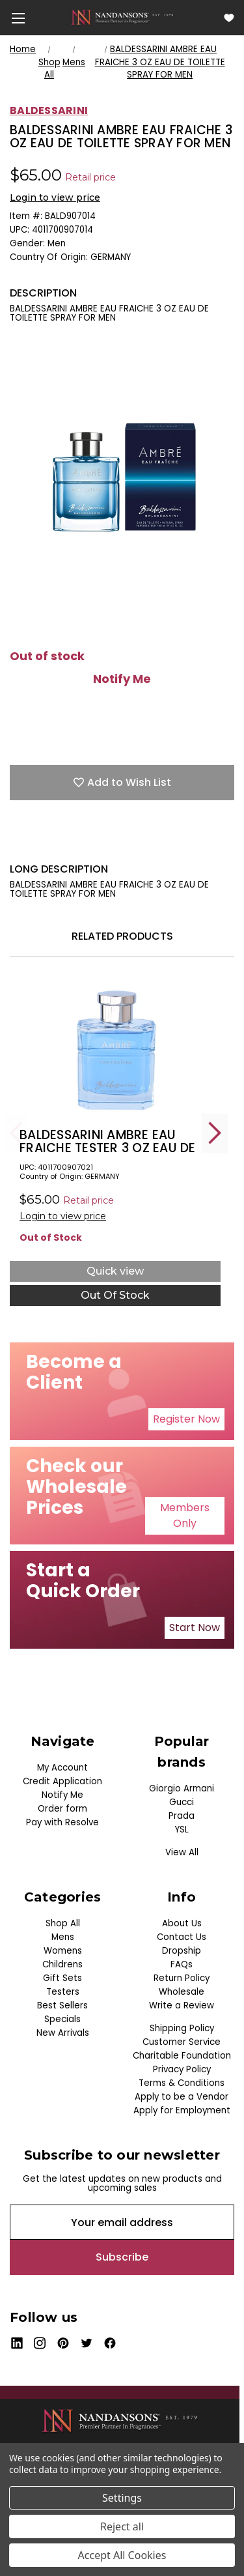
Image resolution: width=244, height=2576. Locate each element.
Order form (62, 1808)
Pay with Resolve (62, 1822)
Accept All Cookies (122, 2555)
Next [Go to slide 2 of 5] (215, 1133)
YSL (182, 1829)
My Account (62, 1767)
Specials (62, 2019)
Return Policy (182, 1978)
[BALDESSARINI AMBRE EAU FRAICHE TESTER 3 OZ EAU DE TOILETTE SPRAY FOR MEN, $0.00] (115, 1049)
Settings (122, 2498)
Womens (63, 1951)
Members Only (185, 1515)
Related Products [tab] (122, 936)
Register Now (186, 1418)
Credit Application (62, 1781)
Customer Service (181, 2042)
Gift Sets (62, 1978)
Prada (182, 1816)
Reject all (122, 2526)
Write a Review (181, 2005)
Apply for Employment (181, 2110)
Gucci (181, 1802)
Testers (62, 1992)
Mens (62, 1937)
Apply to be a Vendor (181, 2097)
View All (181, 1852)
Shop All (63, 1923)
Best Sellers (62, 2005)
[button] (186, 1419)
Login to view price (55, 197)
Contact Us (181, 1937)
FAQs (181, 1964)
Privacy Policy (182, 2069)
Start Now (194, 1627)
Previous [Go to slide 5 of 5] (16, 1133)
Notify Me (122, 679)
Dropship (181, 1951)
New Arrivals (62, 2033)
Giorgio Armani (181, 1788)
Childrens (62, 1964)
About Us (182, 1923)
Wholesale (181, 1992)
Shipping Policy (182, 2028)
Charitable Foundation (182, 2055)
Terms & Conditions (181, 2083)
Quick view (115, 1271)
